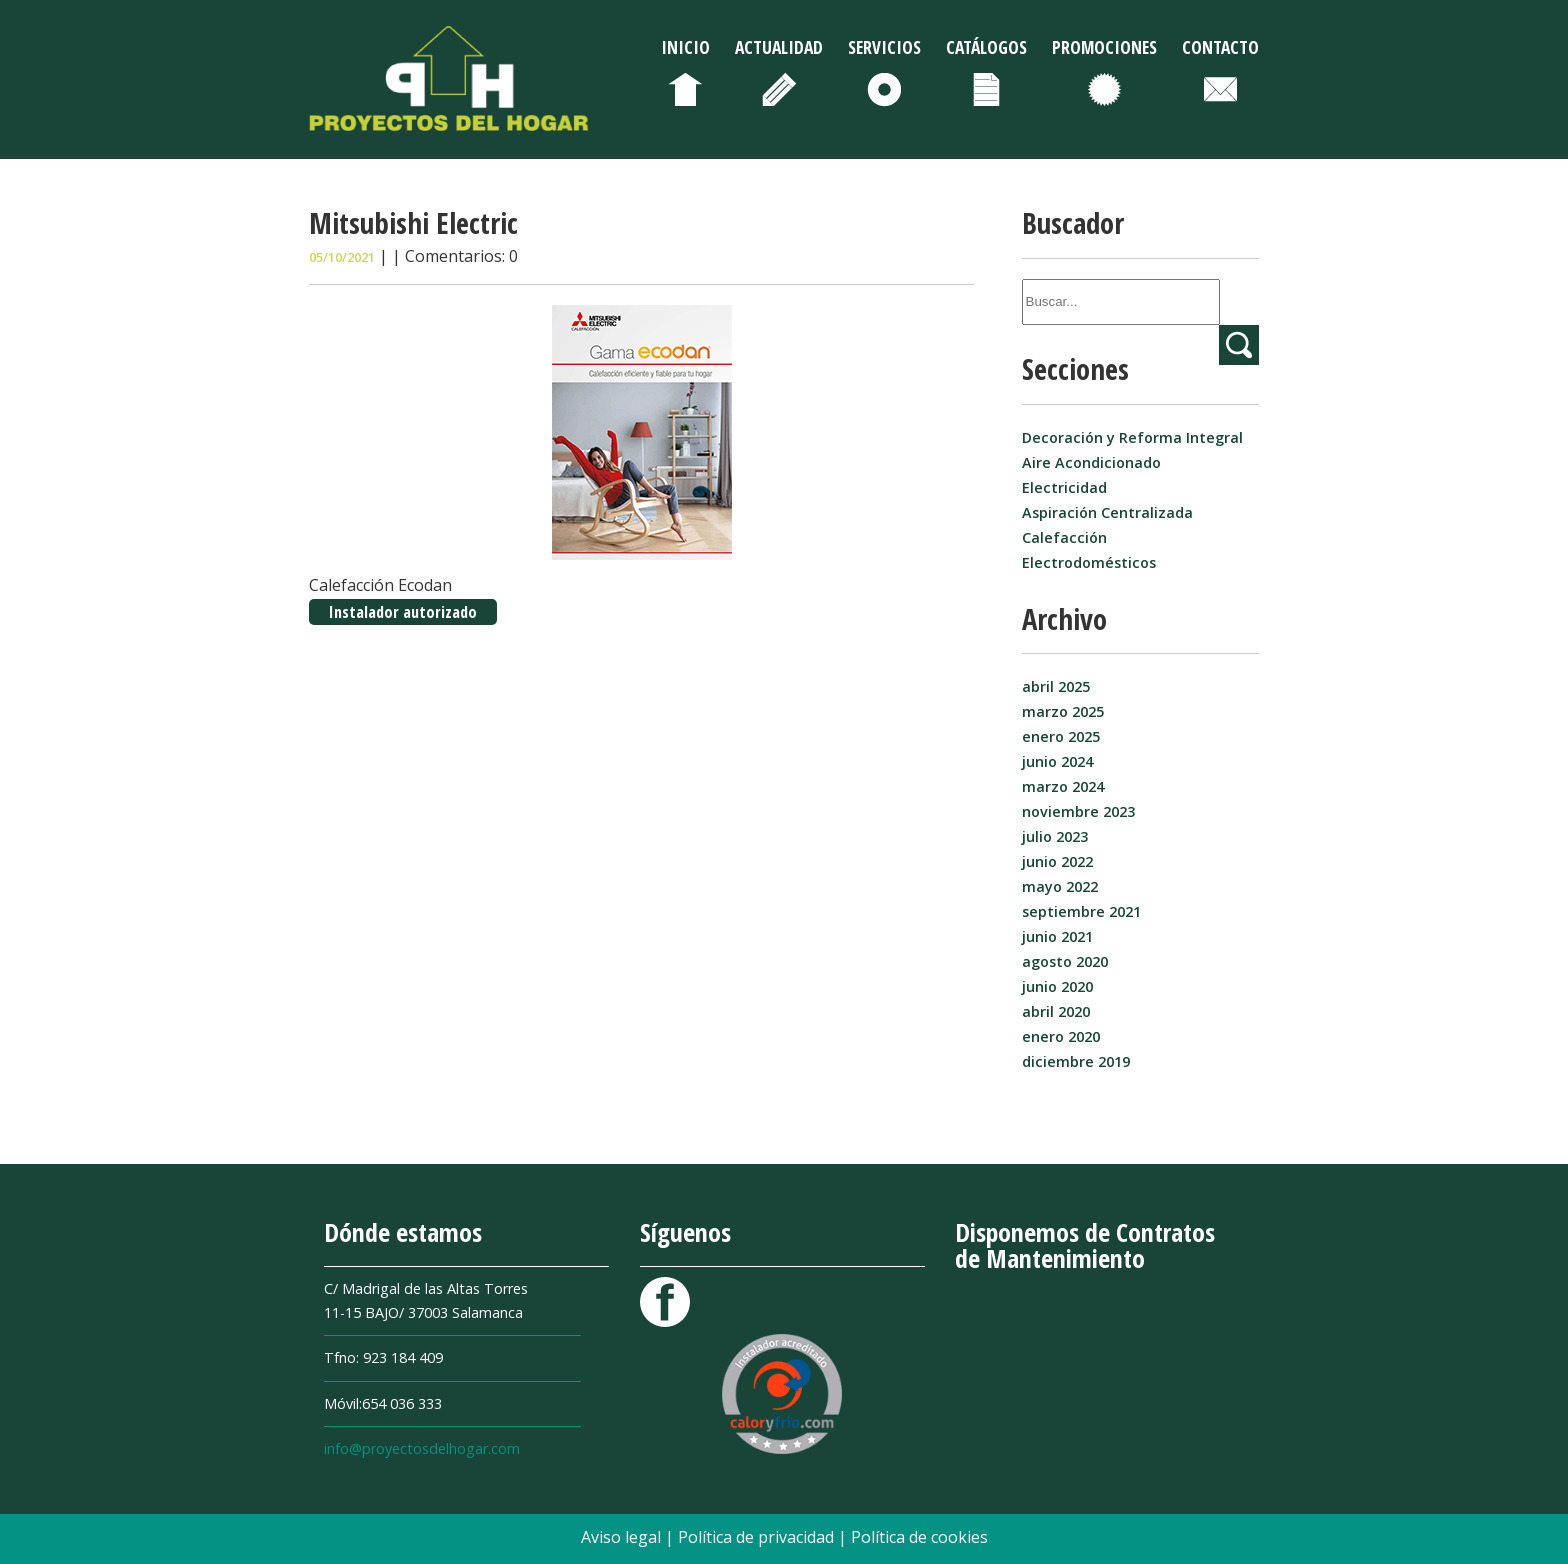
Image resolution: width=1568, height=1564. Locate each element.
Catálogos (986, 47)
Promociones (1104, 47)
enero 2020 (1061, 1036)
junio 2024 (1057, 761)
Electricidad (1064, 487)
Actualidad (779, 47)
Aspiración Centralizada (1107, 512)
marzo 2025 (1063, 711)
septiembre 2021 (1081, 911)
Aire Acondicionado (1091, 462)
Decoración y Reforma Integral (1132, 437)
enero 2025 (1061, 736)
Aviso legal (623, 1537)
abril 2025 (1056, 686)
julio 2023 (1055, 836)
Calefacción (1064, 537)
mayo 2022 (1060, 886)
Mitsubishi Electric (413, 222)
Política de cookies (919, 1537)
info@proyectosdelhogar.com (422, 1448)
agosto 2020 (1065, 961)
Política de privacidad (758, 1537)
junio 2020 (1057, 986)
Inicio (685, 47)
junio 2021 (1057, 936)
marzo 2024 (1063, 786)
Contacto (1220, 47)
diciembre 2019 (1076, 1061)
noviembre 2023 (1078, 811)
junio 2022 (1057, 861)
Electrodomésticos (1089, 562)
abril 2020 (1056, 1011)
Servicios (884, 47)
